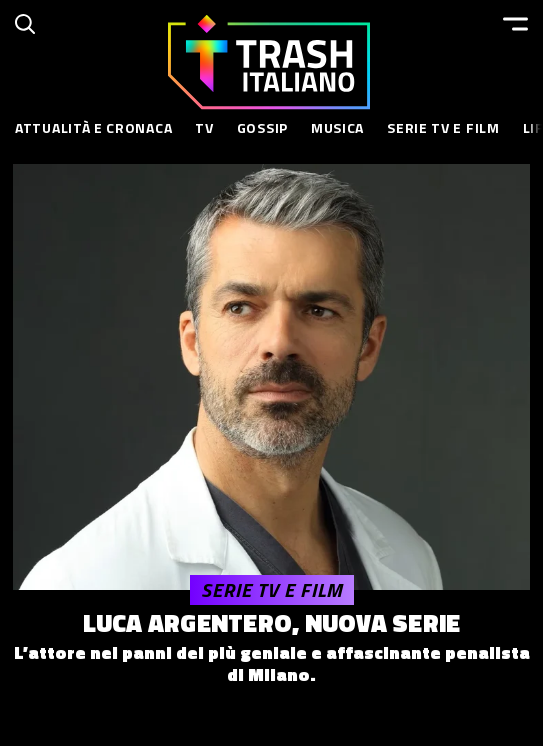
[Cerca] (25, 24)
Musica (337, 127)
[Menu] (515, 24)
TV (204, 127)
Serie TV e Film (443, 127)
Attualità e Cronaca (93, 127)
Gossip (262, 127)
